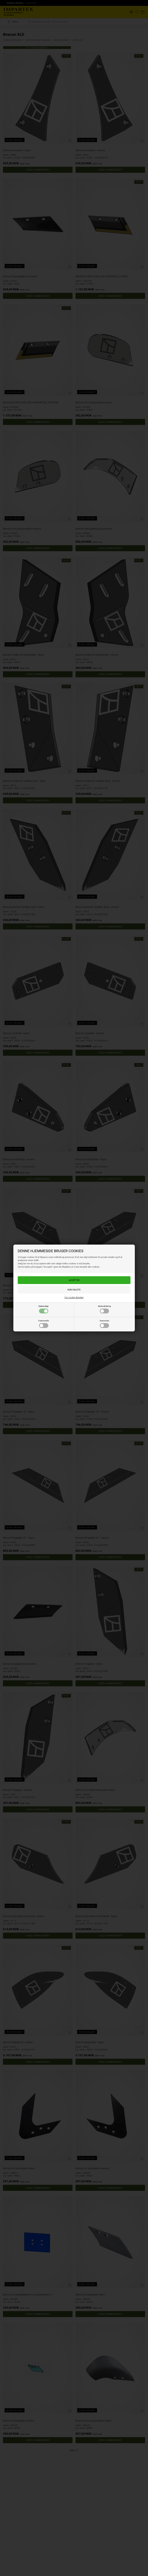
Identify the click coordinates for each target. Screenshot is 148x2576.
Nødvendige (44, 1309)
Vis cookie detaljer (74, 1297)
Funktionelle (43, 1324)
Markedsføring (104, 1309)
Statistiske (104, 1324)
